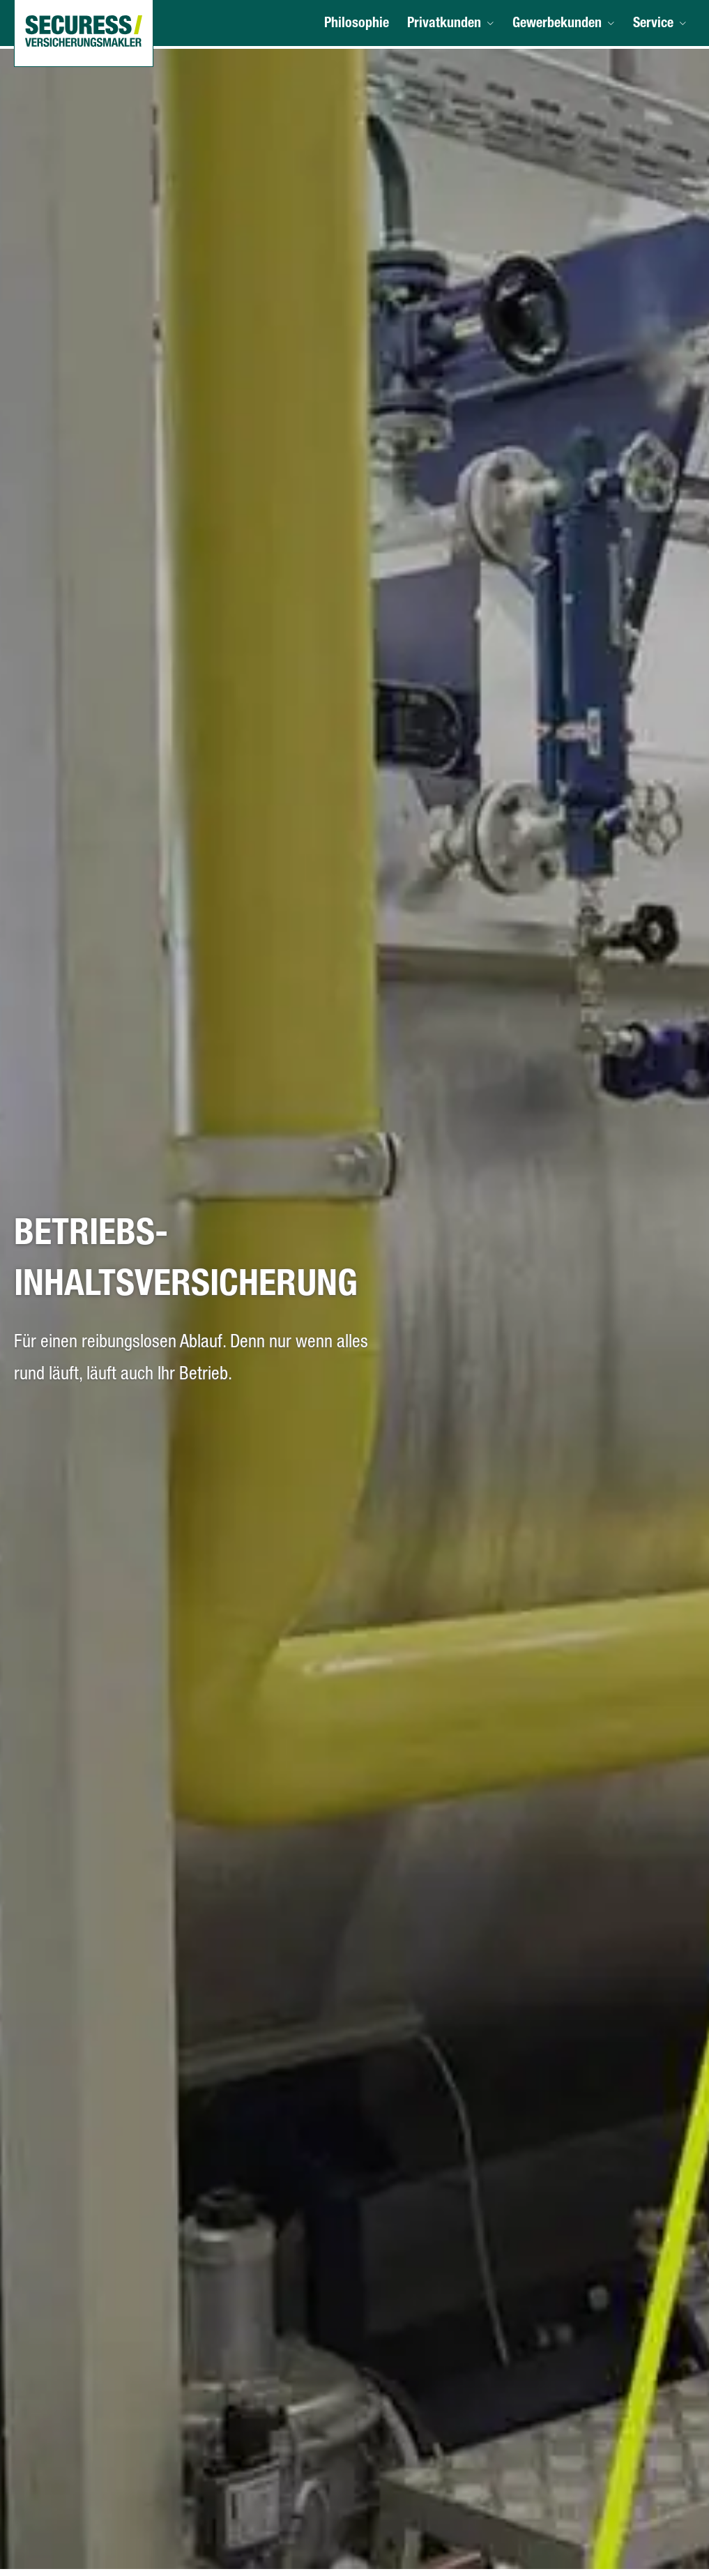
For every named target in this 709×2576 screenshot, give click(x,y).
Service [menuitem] (654, 26)
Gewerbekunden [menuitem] (559, 26)
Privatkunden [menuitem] (449, 26)
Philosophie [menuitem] (362, 26)
